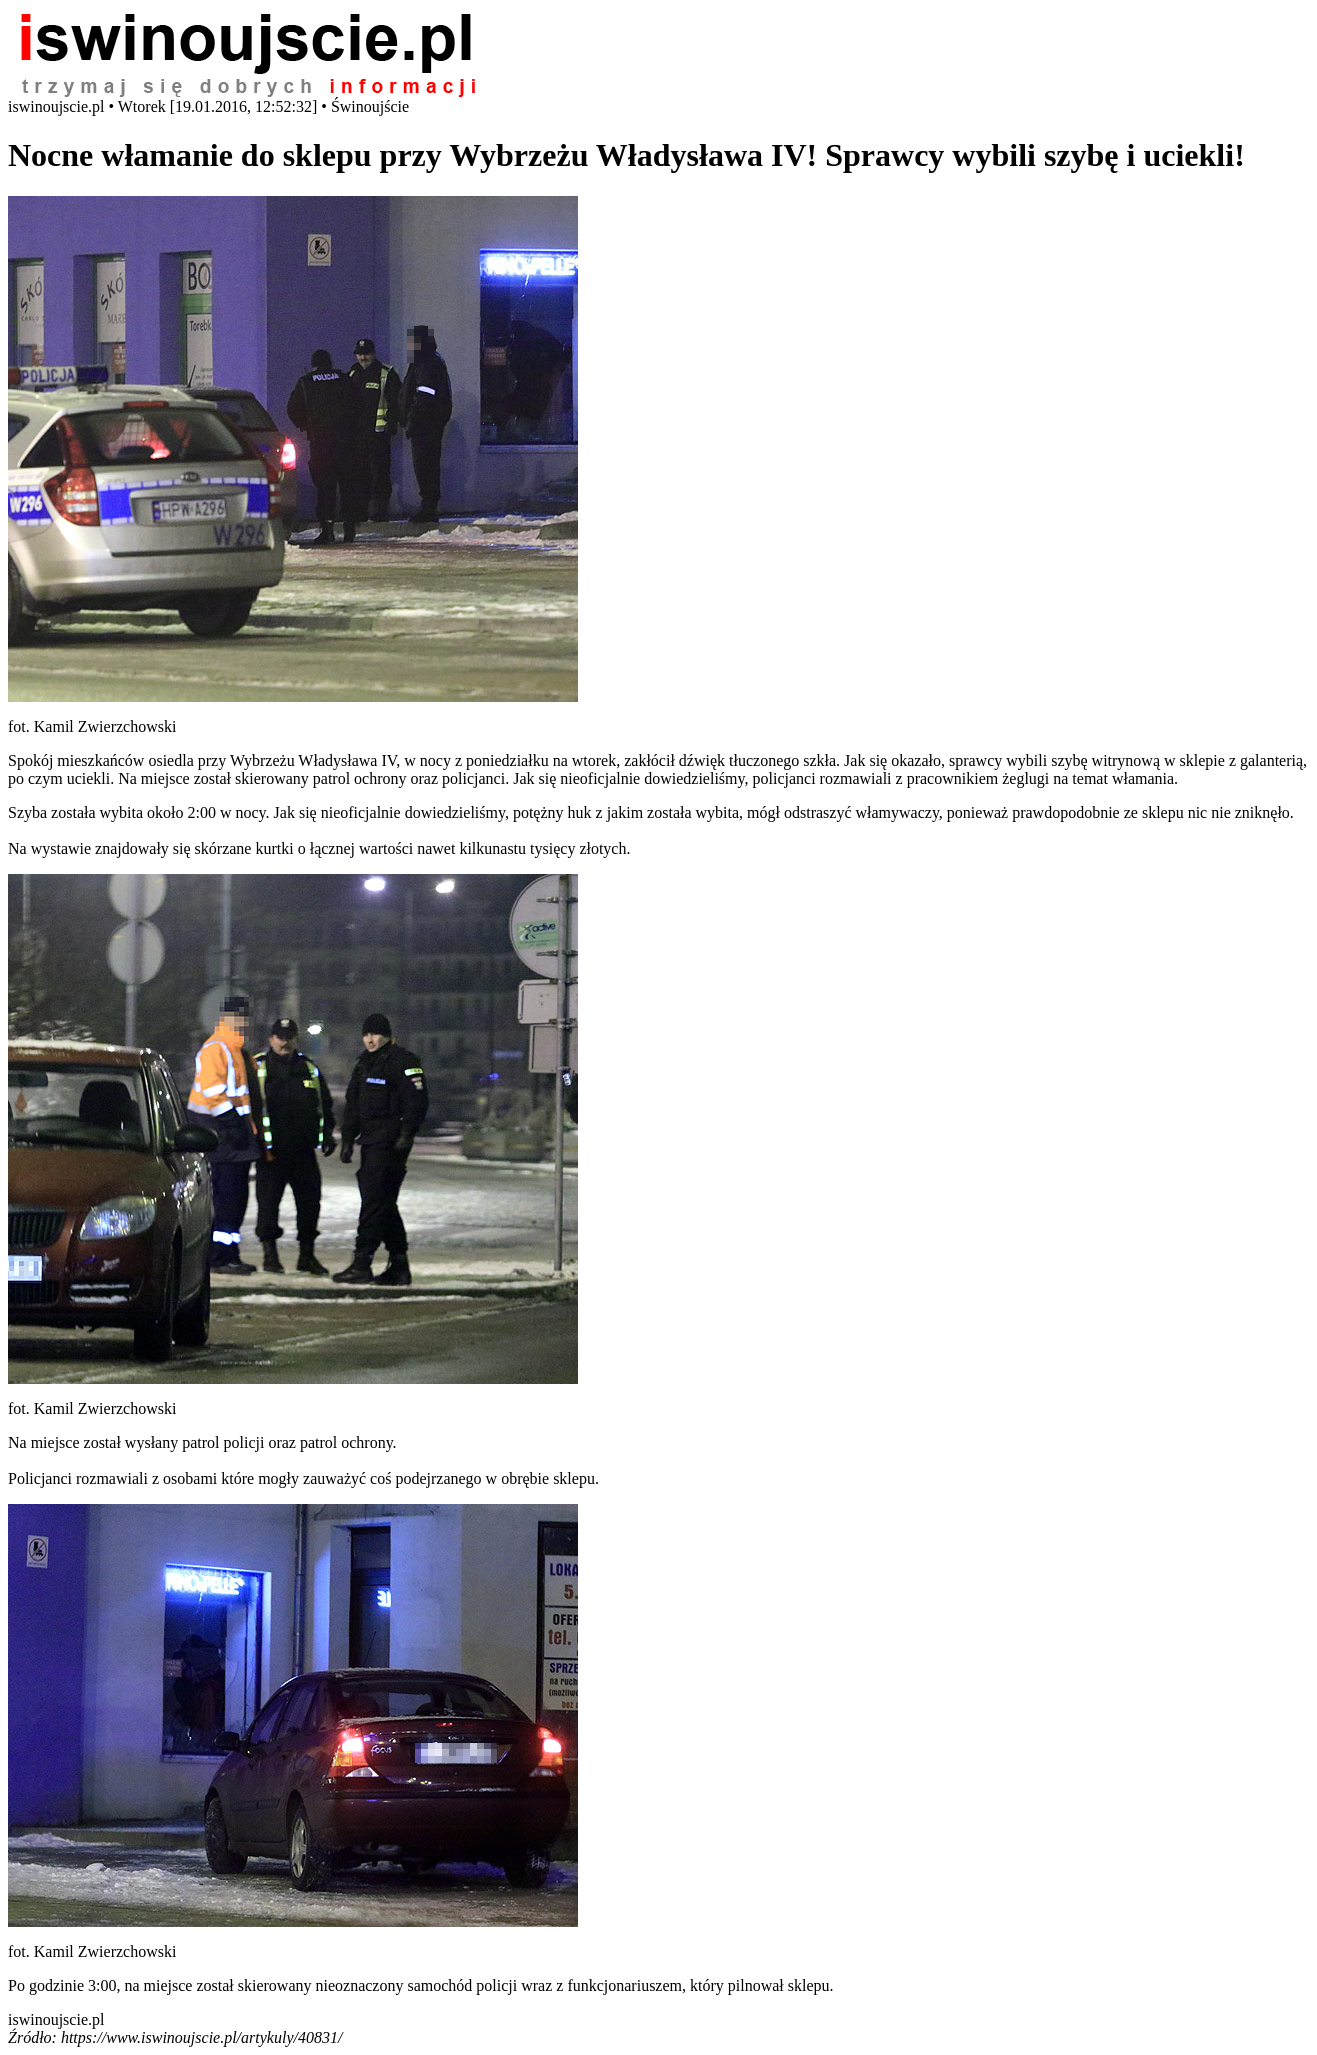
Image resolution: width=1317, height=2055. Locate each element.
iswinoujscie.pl (56, 2019)
